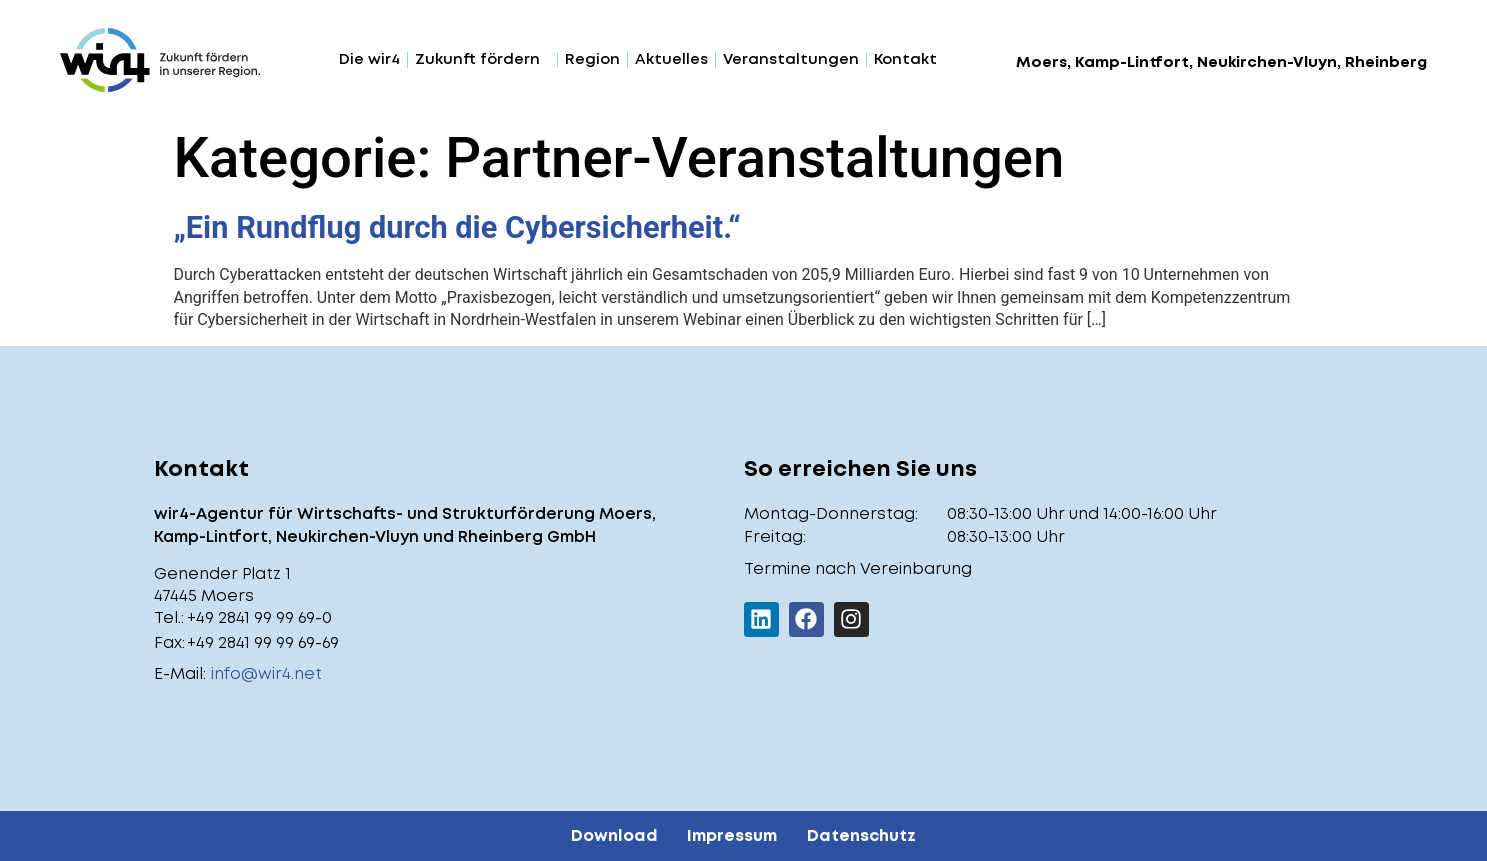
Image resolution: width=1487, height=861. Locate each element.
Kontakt (905, 60)
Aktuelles (671, 60)
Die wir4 (369, 60)
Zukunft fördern (482, 60)
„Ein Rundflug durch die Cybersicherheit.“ (457, 227)
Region (592, 60)
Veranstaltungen (791, 60)
